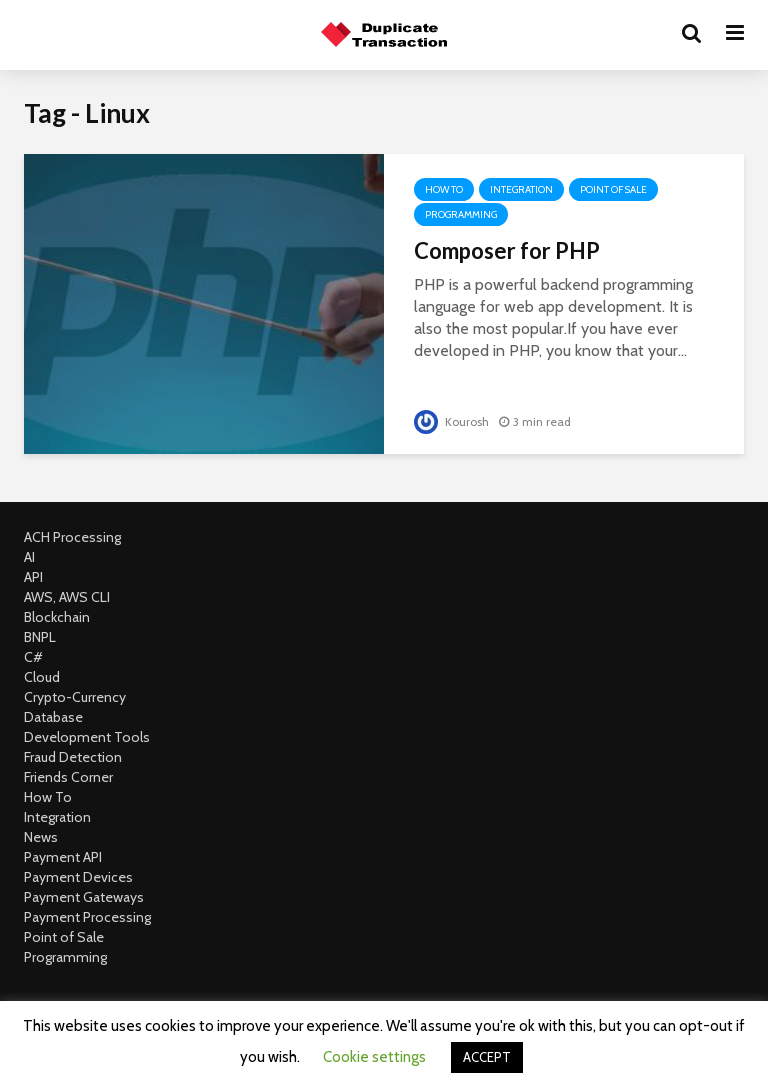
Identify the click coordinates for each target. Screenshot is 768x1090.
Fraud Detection (73, 757)
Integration (521, 189)
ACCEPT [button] (487, 1057)
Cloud (42, 677)
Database (53, 717)
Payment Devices (78, 877)
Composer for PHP (507, 250)
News (41, 837)
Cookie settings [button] (374, 1057)
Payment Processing (87, 917)
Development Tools (87, 737)
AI (29, 557)
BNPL (40, 637)
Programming (461, 214)
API (33, 577)
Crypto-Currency (75, 697)
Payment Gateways (84, 897)
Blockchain (57, 617)
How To (444, 189)
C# (33, 657)
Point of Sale (613, 189)
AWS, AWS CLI (67, 597)
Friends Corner (68, 777)
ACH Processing (72, 537)
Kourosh (451, 421)
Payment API (63, 857)
